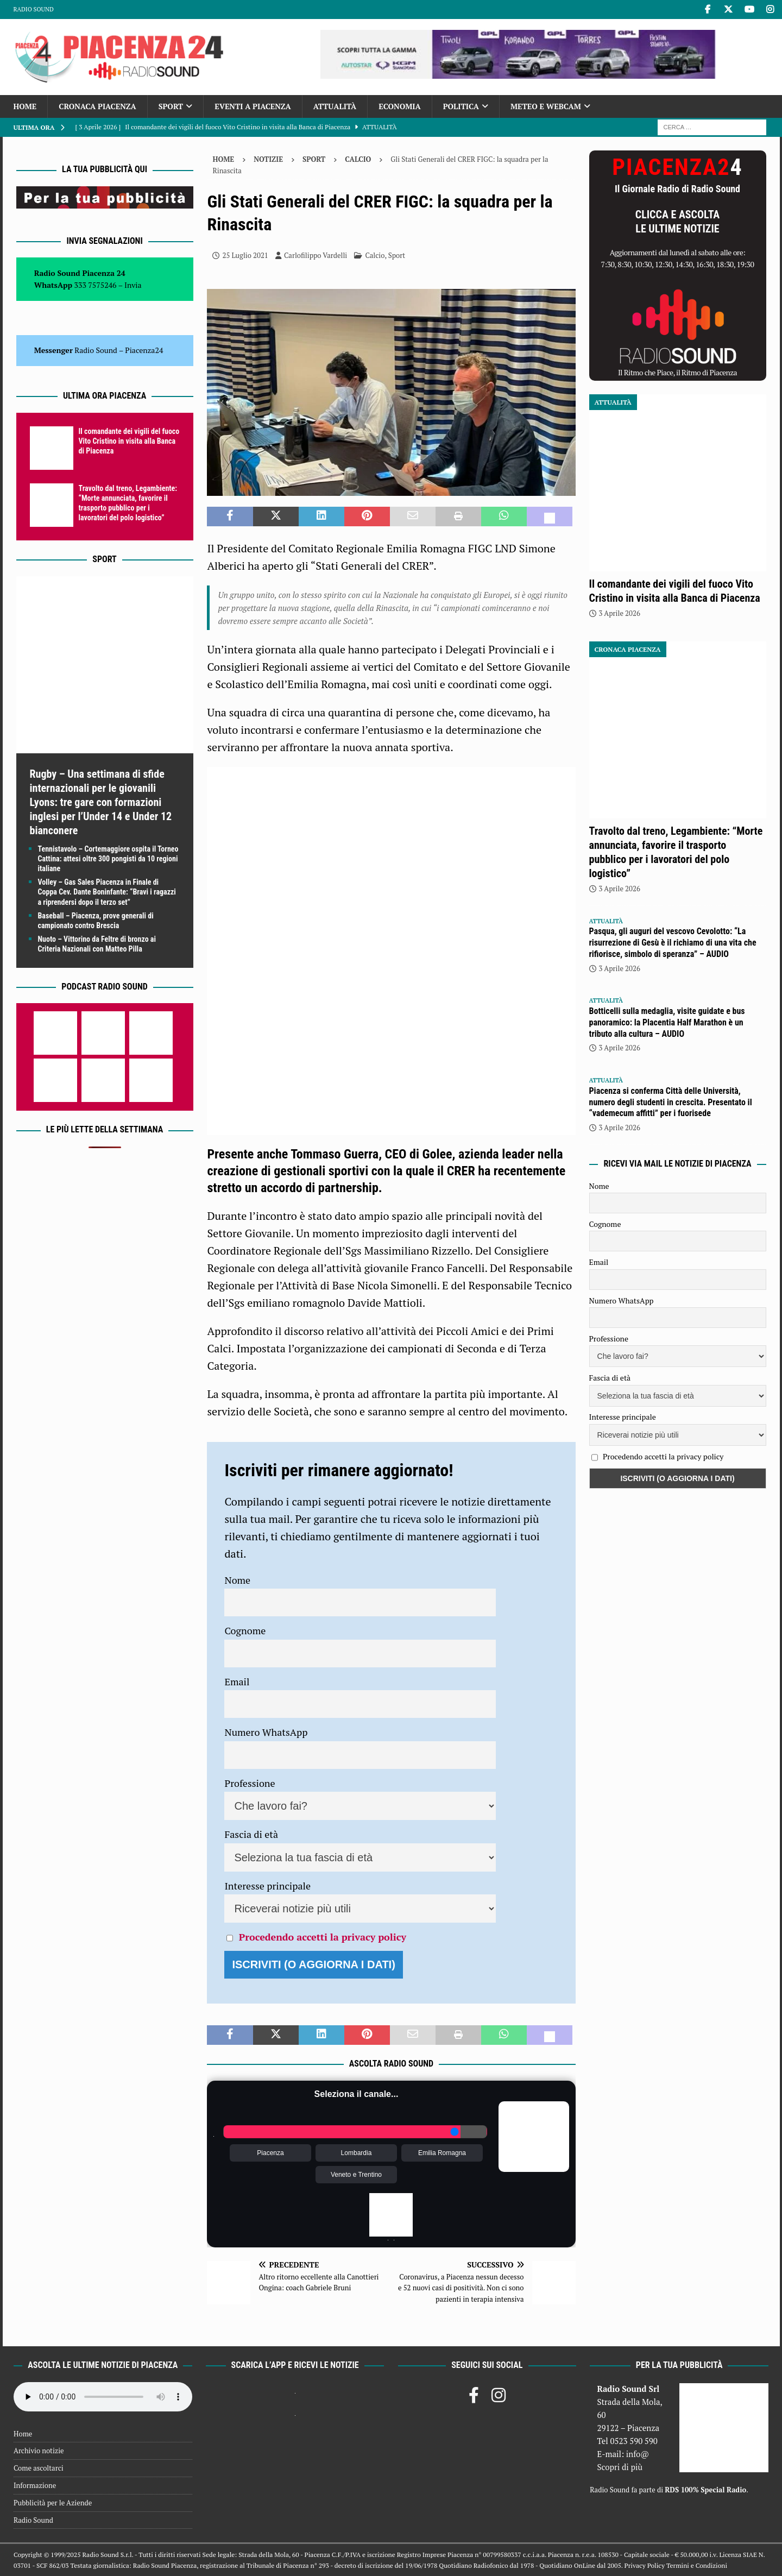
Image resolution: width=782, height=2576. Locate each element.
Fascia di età (251, 1834)
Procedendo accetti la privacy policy (322, 1936)
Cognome (245, 1630)
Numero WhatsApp (265, 1732)
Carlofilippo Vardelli (315, 255)
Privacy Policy (645, 2565)
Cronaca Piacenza (97, 106)
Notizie (268, 159)
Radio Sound (34, 9)
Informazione (35, 2485)
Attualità (335, 106)
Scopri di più (619, 2466)
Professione (249, 1783)
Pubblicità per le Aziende (53, 2503)
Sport (171, 106)
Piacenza (270, 2153)
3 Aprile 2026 (619, 613)
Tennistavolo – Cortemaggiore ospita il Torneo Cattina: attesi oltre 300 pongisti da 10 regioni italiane (108, 859)
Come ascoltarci (39, 2468)
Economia (399, 106)
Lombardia (356, 2153)
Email (236, 1681)
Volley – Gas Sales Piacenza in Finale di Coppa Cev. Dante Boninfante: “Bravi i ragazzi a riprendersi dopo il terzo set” (107, 892)
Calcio (374, 255)
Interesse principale (267, 1885)
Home (25, 106)
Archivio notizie (39, 2450)
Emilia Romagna (442, 2153)
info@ (637, 2453)
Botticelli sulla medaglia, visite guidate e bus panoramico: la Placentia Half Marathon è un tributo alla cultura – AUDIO (667, 1022)
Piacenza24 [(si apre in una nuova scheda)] (144, 350)
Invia (133, 285)
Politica (461, 106)
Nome (237, 1579)
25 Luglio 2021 (245, 255)
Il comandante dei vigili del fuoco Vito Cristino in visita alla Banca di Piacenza (129, 441)
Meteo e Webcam (545, 106)
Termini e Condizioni (696, 2565)
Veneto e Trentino (356, 2174)
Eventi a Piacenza (253, 106)
